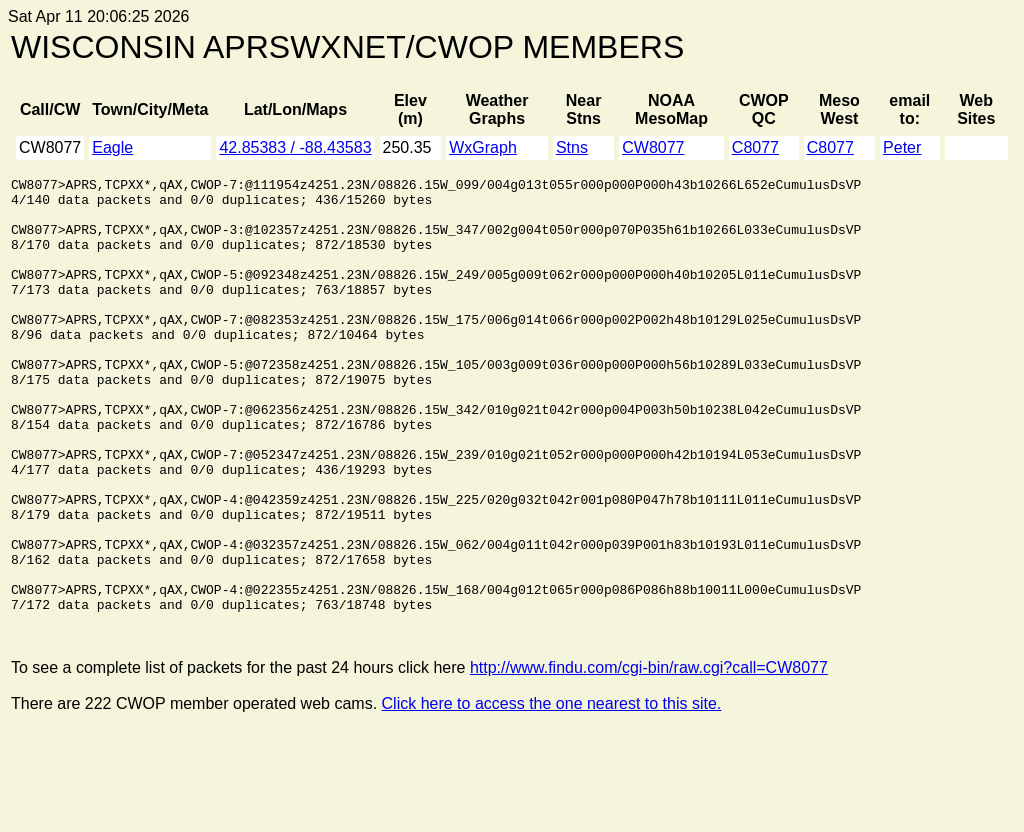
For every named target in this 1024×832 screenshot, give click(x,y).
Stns (572, 147)
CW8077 (653, 147)
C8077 (755, 147)
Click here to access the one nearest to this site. (552, 793)
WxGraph (483, 147)
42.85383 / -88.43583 (295, 147)
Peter (902, 147)
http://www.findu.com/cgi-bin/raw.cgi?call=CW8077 (649, 757)
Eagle (112, 147)
